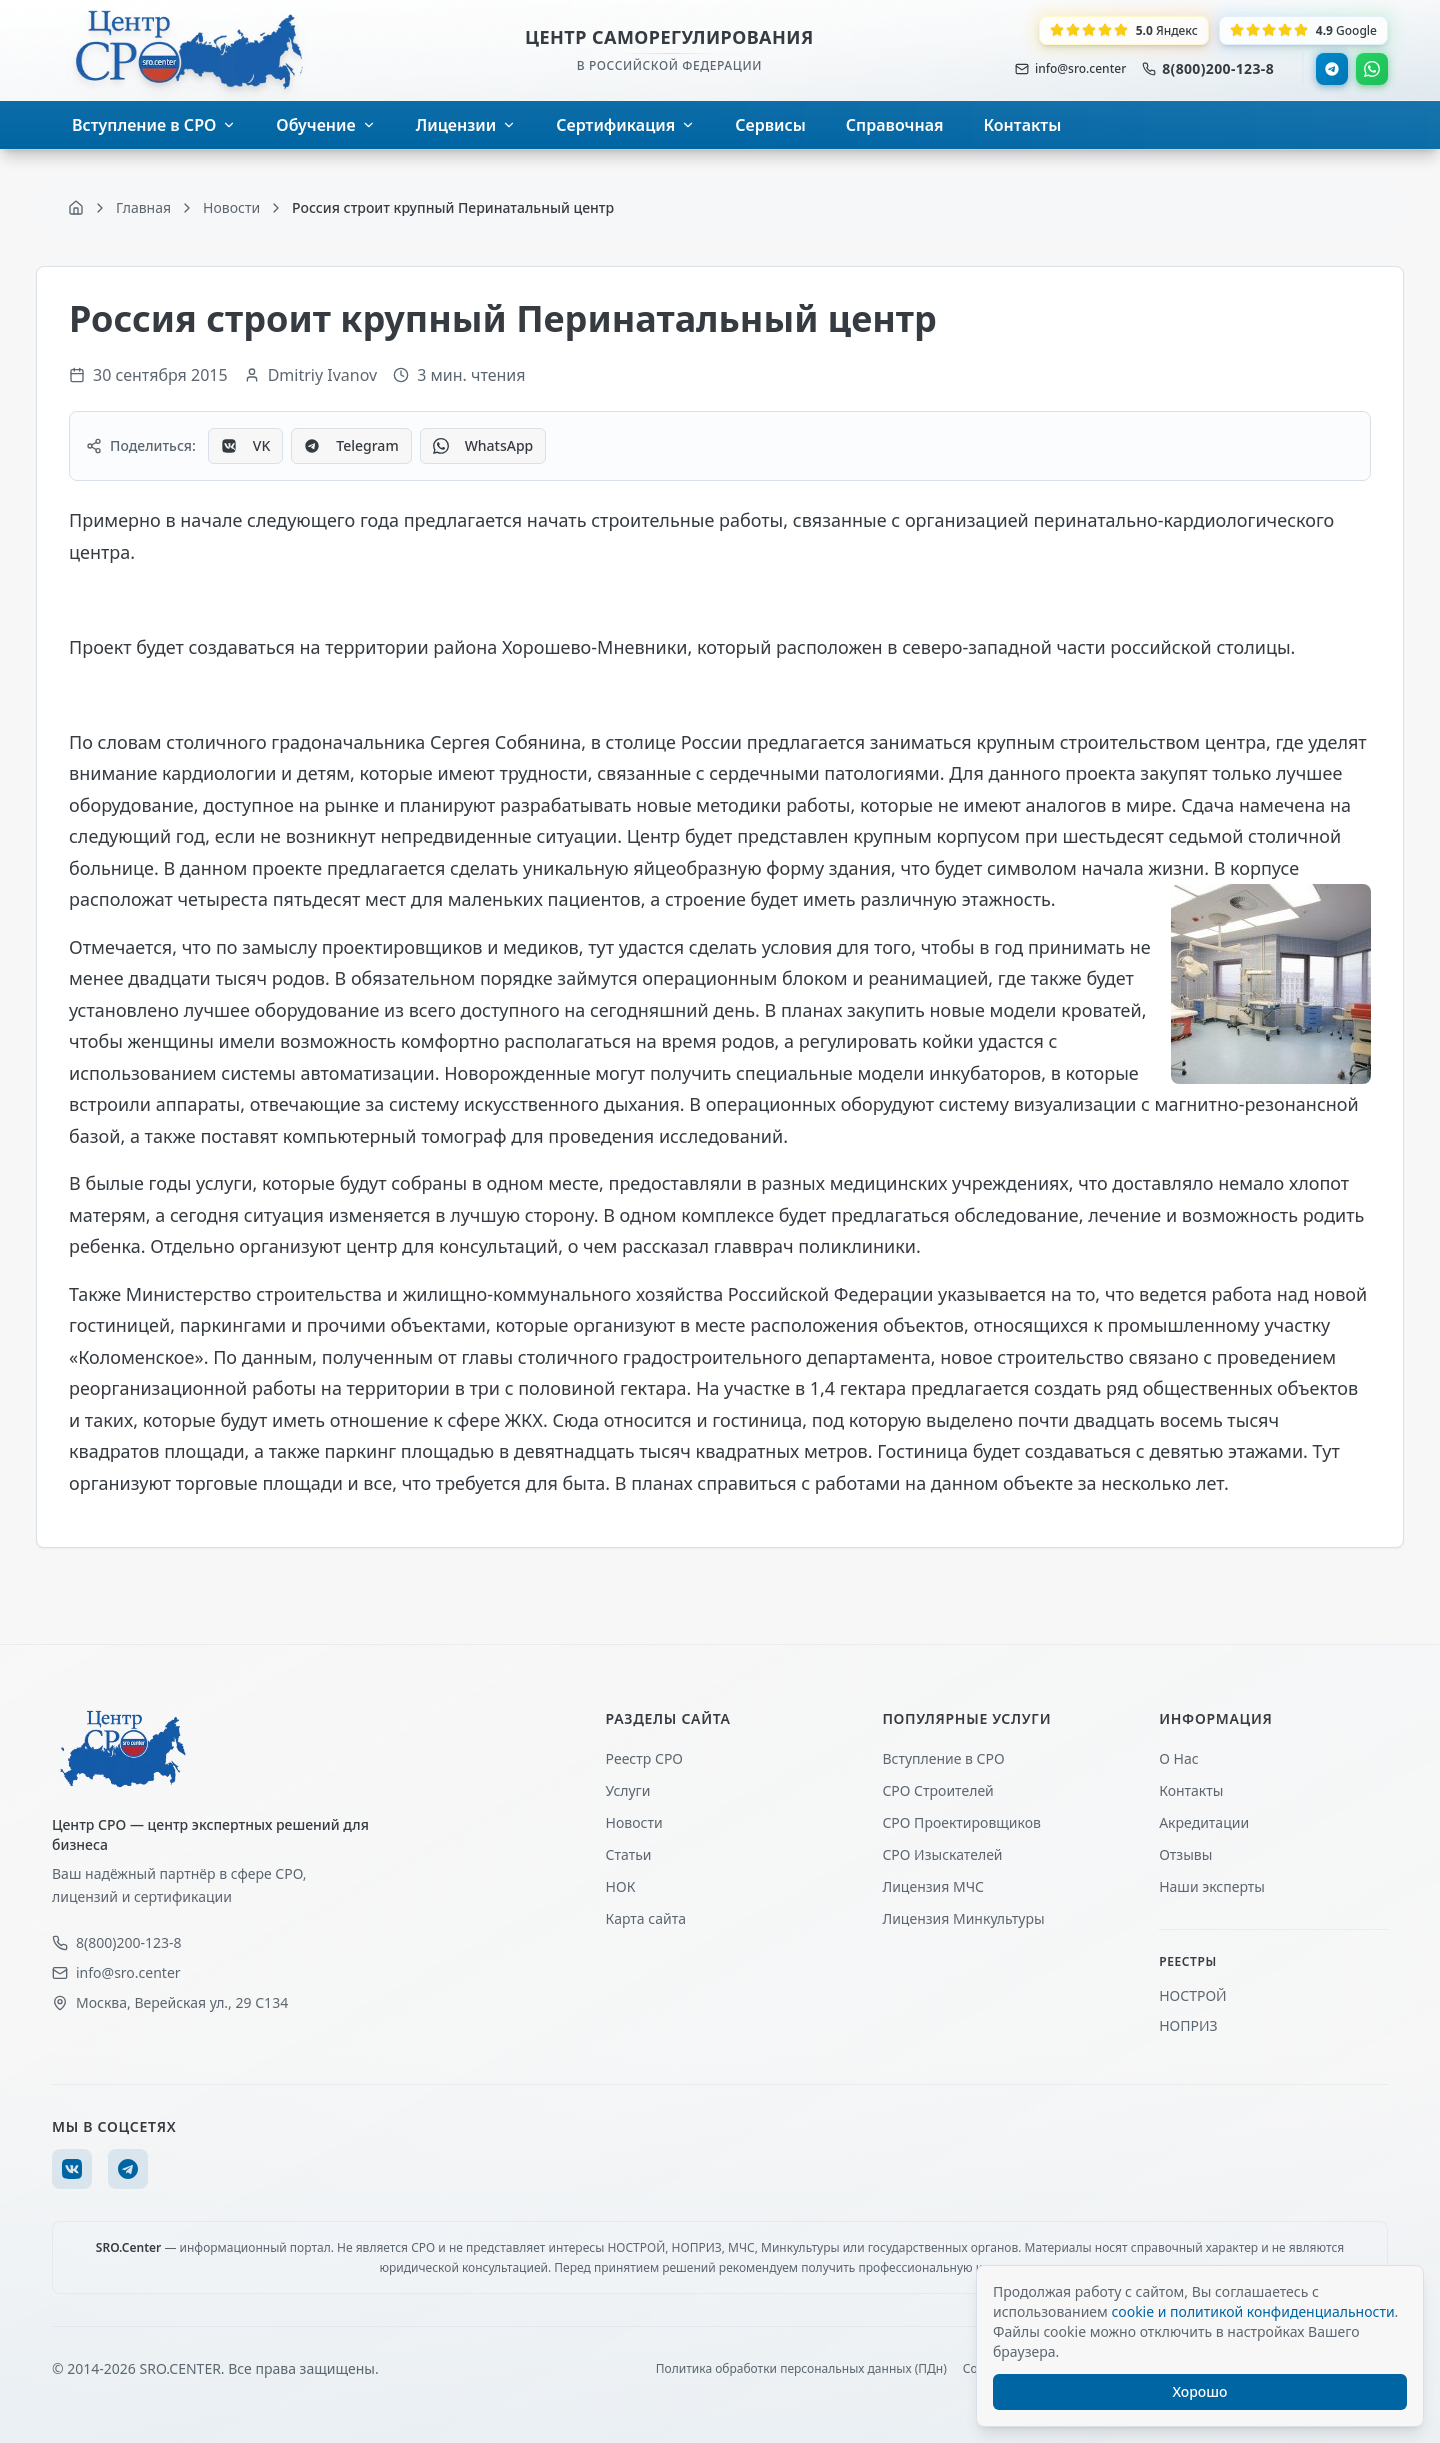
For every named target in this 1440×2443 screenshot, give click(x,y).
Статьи (629, 1854)
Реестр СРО (644, 1758)
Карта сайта (646, 1918)
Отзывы (1185, 1854)
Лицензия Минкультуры (963, 1918)
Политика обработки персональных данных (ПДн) (801, 2369)
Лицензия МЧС (933, 1886)
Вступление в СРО (943, 1758)
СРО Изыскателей (942, 1854)
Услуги (628, 1790)
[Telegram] (128, 2169)
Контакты (1191, 1790)
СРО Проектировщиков (961, 1822)
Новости (634, 1822)
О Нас (1178, 1758)
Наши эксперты (1212, 1886)
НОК (621, 1886)
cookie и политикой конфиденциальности (1252, 2311)
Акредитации (1204, 1822)
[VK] (72, 2169)
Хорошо (1200, 2391)
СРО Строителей (937, 1790)
